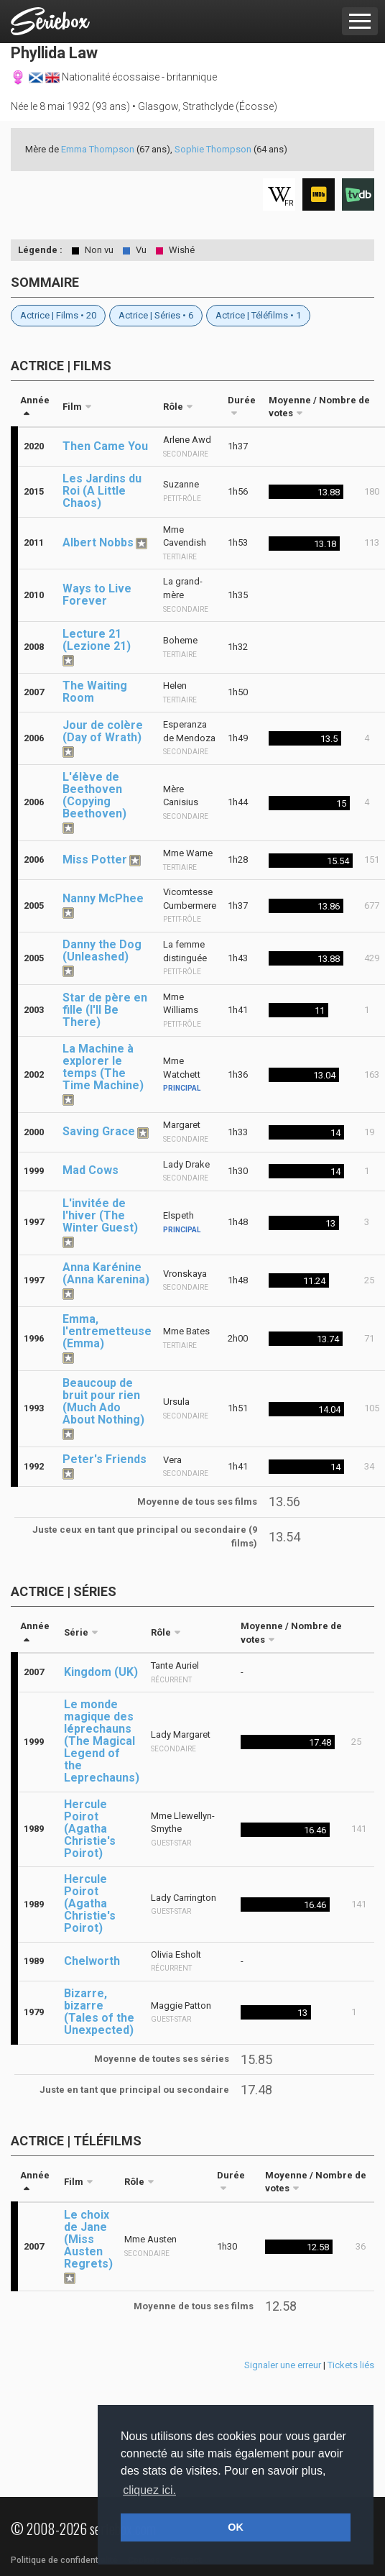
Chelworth (92, 1961)
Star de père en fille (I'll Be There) (104, 1009)
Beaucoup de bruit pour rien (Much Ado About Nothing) (103, 1401)
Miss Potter (94, 859)
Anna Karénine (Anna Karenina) (105, 1273)
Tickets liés (351, 2365)
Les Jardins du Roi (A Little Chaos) (102, 490)
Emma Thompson (97, 149)
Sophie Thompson (213, 149)
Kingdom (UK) (101, 1672)
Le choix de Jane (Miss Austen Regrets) (88, 2239)
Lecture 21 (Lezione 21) (96, 640)
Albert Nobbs (98, 542)
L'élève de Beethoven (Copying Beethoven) (94, 795)
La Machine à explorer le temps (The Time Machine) (103, 1066)
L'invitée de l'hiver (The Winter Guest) (100, 1215)
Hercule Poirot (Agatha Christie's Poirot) (90, 1828)
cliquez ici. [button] (149, 2490)
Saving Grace (98, 1131)
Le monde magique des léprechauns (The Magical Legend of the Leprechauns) (101, 1741)
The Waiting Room (94, 691)
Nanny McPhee (103, 898)
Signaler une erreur (282, 2365)
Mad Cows (90, 1170)
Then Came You (105, 446)
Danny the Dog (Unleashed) (102, 950)
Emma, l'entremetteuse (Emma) (107, 1331)
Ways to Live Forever (96, 594)
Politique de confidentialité (64, 2560)
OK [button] (235, 2527)
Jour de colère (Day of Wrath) (102, 731)
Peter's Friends (104, 1459)
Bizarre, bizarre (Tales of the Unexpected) (99, 2011)
